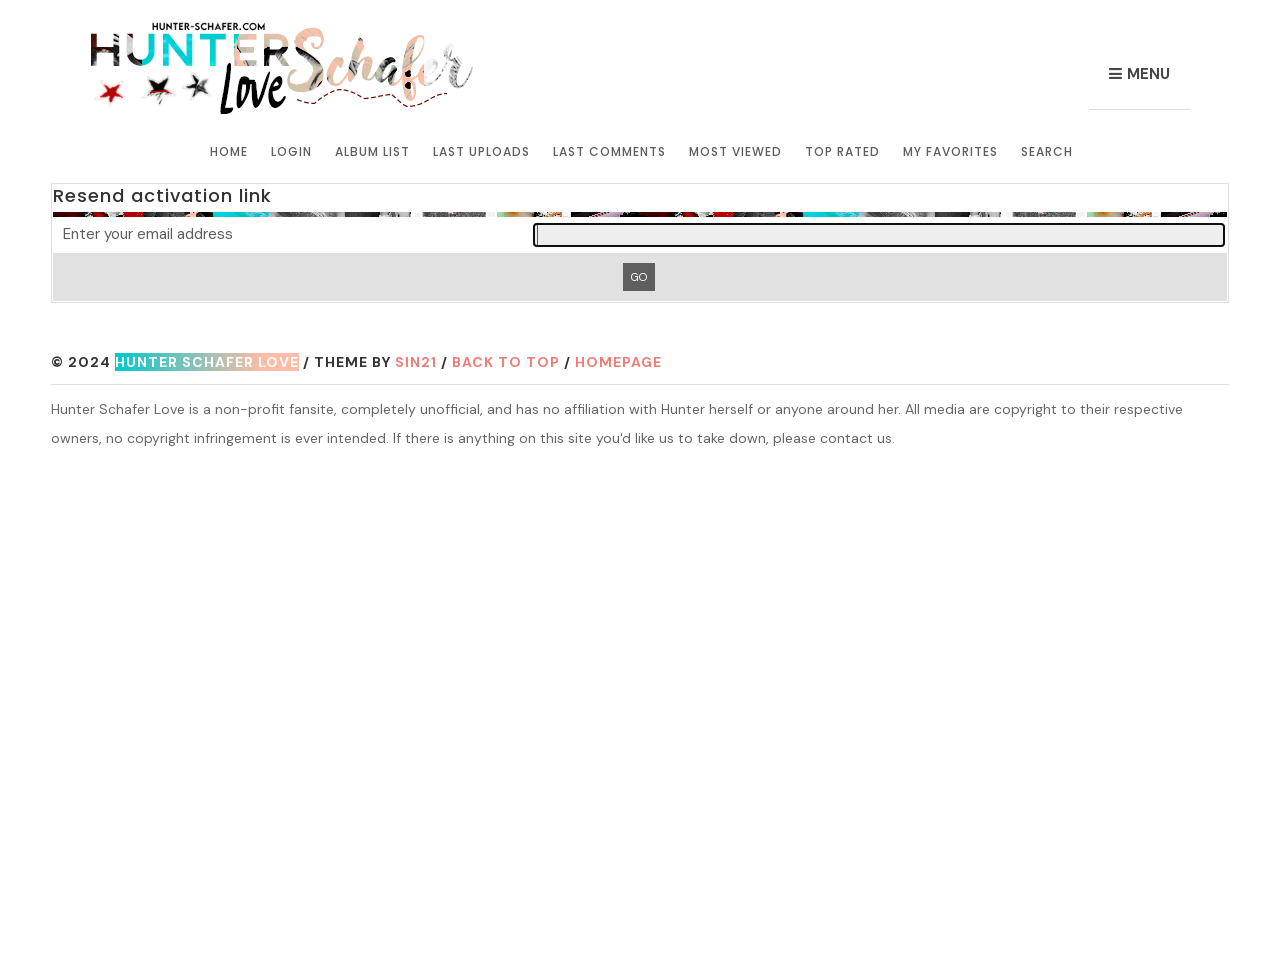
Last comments (609, 151)
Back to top (506, 362)
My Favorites (950, 151)
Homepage (618, 362)
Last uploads (481, 151)
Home (229, 151)
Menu (1148, 74)
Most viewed (735, 151)
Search (1047, 151)
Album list (372, 151)
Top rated (842, 151)
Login (291, 151)
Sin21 (416, 362)
